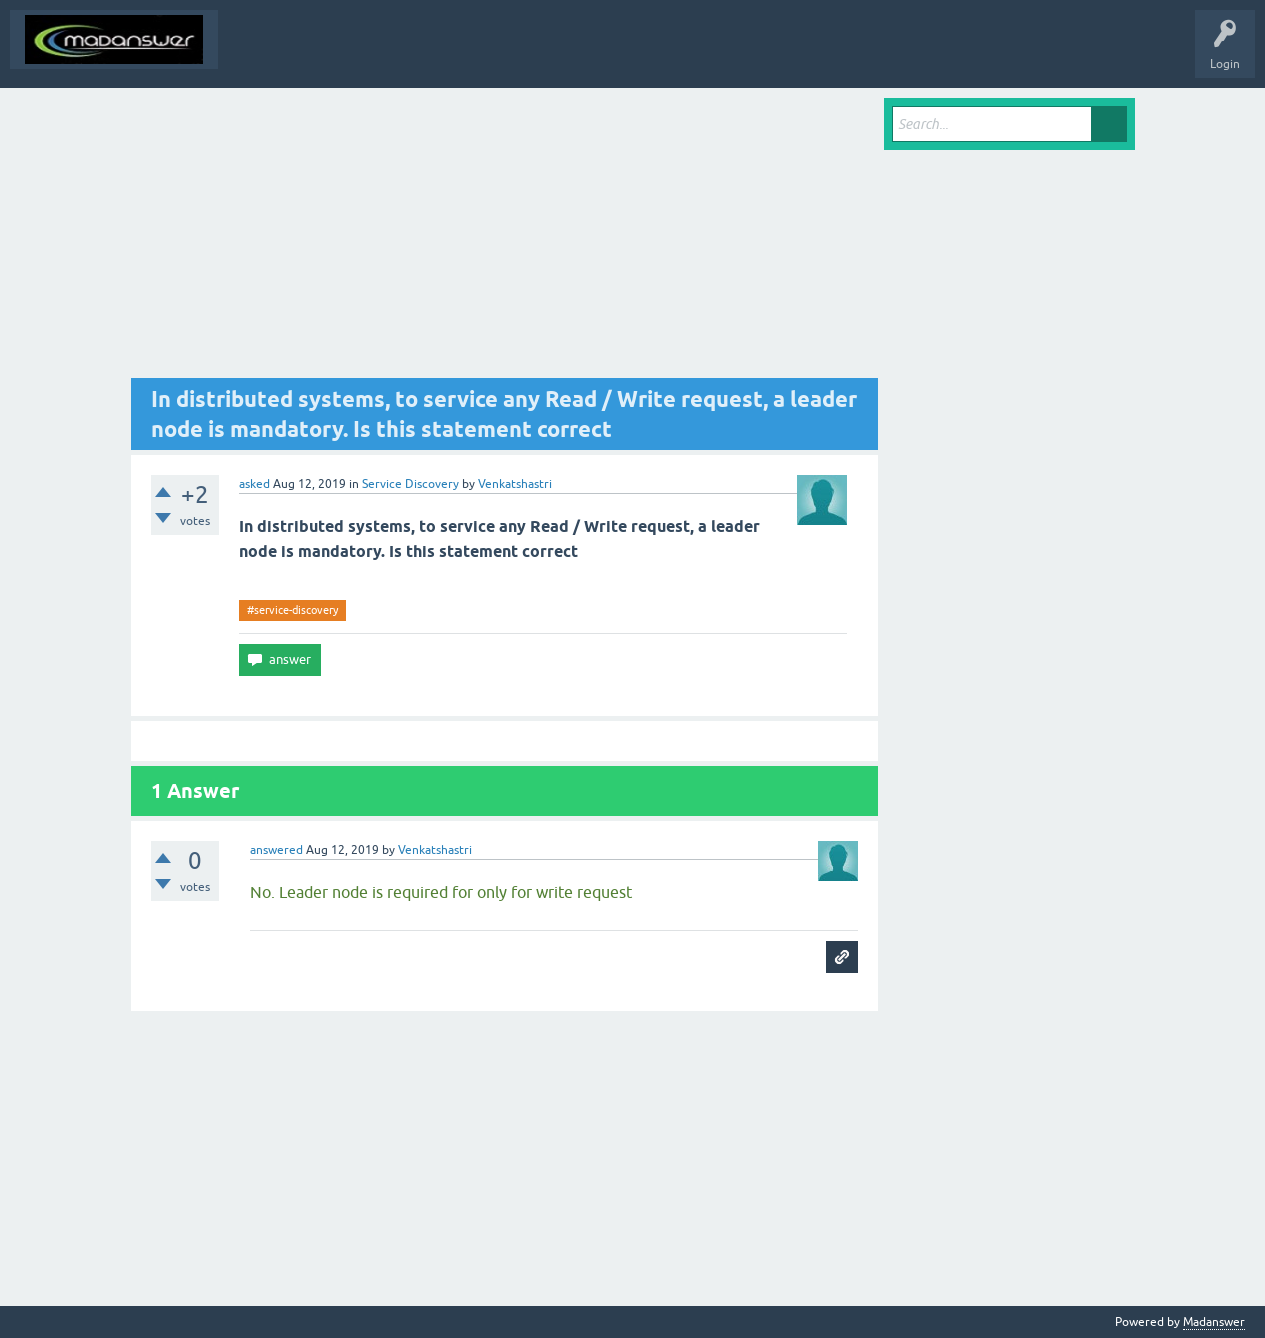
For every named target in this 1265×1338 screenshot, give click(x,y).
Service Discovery (410, 484)
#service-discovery (292, 610)
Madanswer (1214, 1322)
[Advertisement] (505, 238)
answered (276, 850)
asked (254, 484)
